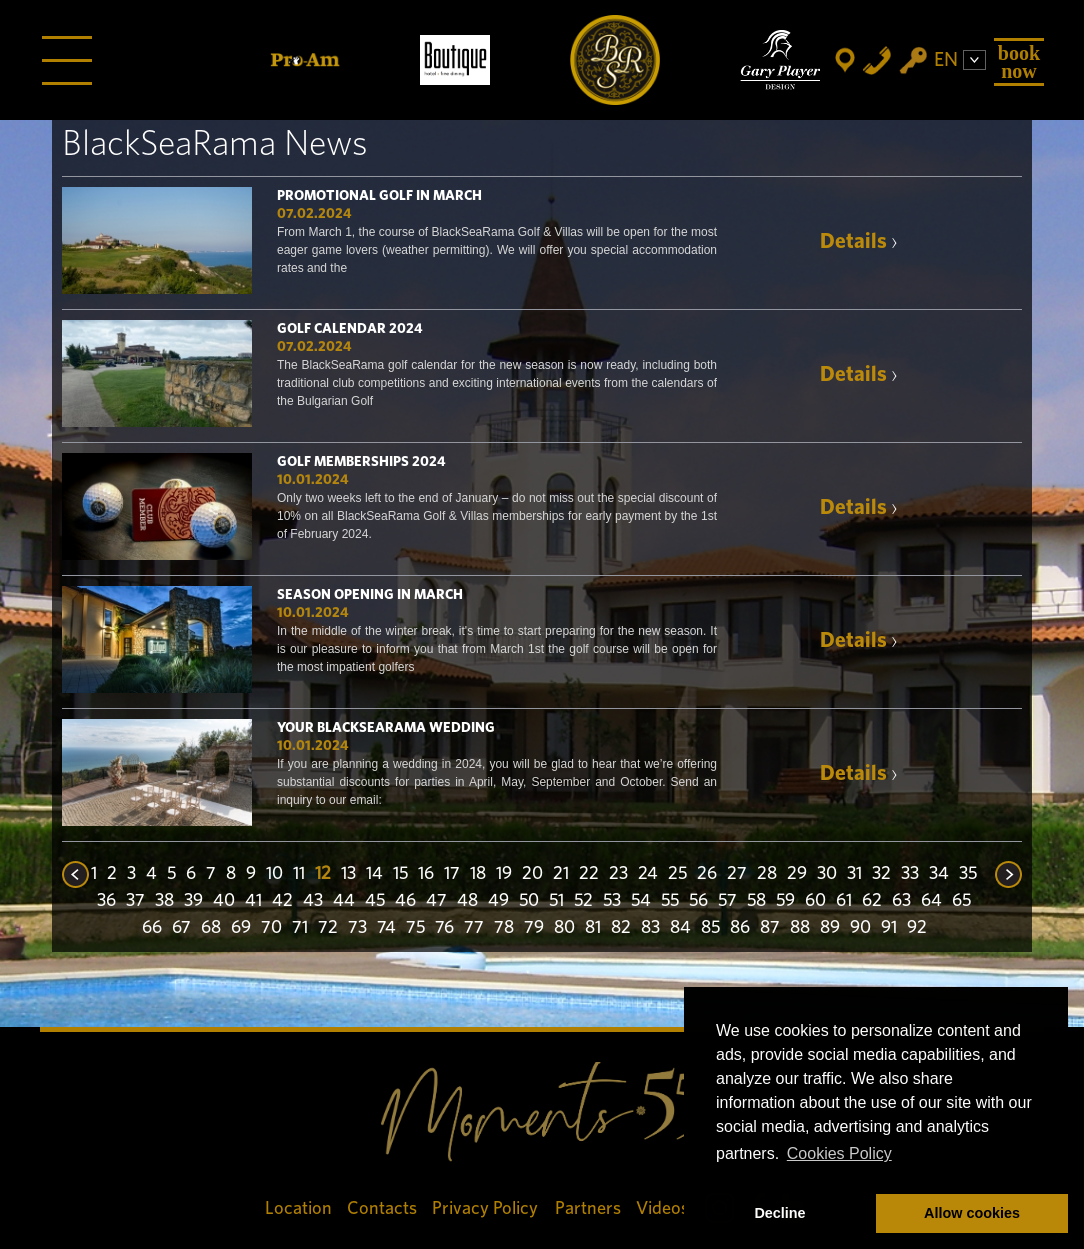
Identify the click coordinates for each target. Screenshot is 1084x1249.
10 (274, 874)
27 (737, 874)
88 (800, 928)
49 (498, 901)
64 (931, 901)
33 (910, 874)
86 (740, 928)
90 (860, 928)
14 (374, 874)
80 (564, 928)
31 (854, 874)
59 (785, 901)
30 (827, 874)
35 (968, 874)
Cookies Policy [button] (839, 1153)
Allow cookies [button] (972, 1213)
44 (344, 901)
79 (534, 928)
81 (593, 928)
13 (348, 874)
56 (698, 901)
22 (589, 874)
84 (680, 928)
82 (621, 928)
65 (961, 901)
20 (532, 874)
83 (650, 928)
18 (478, 874)
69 (241, 928)
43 (313, 901)
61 (844, 901)
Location (298, 1208)
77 (474, 928)
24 (648, 874)
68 (211, 928)
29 (797, 874)
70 (271, 928)
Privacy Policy (486, 1208)
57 (727, 901)
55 (670, 901)
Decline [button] (779, 1213)
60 (815, 901)
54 (641, 901)
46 (405, 901)
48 (467, 901)
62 (872, 901)
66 (152, 928)
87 (770, 928)
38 (164, 901)
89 (830, 928)
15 (400, 874)
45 (375, 901)
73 (357, 928)
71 (300, 928)
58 (756, 901)
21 (561, 874)
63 (901, 901)
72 (328, 928)
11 (299, 874)
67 (181, 928)
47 (436, 901)
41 (253, 901)
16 (426, 874)
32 (881, 874)
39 (193, 901)
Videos (662, 1208)
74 (386, 928)
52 (583, 901)
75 (415, 928)
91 (889, 928)
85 (710, 928)
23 (618, 874)
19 (504, 874)
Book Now (1019, 62)
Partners (588, 1208)
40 (224, 901)
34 (939, 874)
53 (612, 901)
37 (135, 901)
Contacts (382, 1208)
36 (106, 901)
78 (504, 928)
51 (556, 901)
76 (444, 928)
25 (677, 874)
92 (917, 928)
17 (452, 874)
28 (767, 874)
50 (529, 901)
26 (707, 874)
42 (282, 901)
